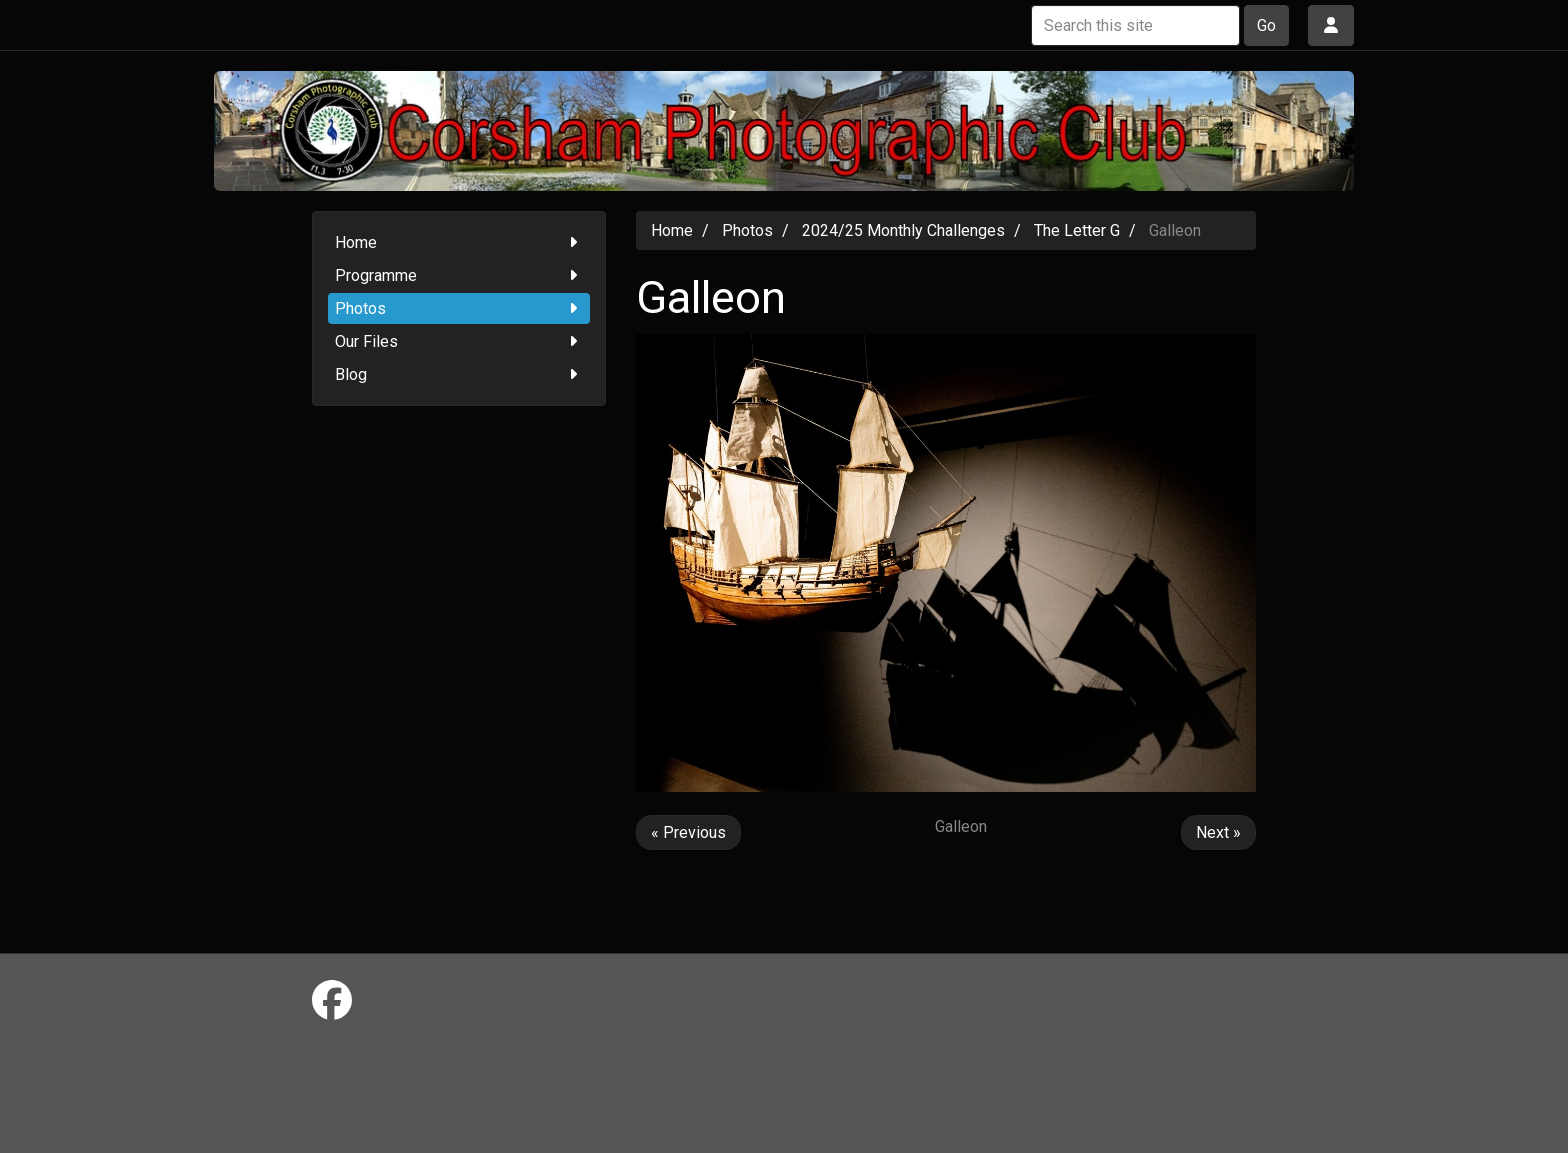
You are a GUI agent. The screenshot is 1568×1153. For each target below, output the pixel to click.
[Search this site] (1135, 25)
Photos (459, 308)
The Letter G (1077, 230)
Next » (1218, 832)
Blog (459, 374)
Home (459, 242)
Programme (459, 275)
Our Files (459, 341)
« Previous (688, 832)
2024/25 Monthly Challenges (903, 230)
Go (1266, 25)
